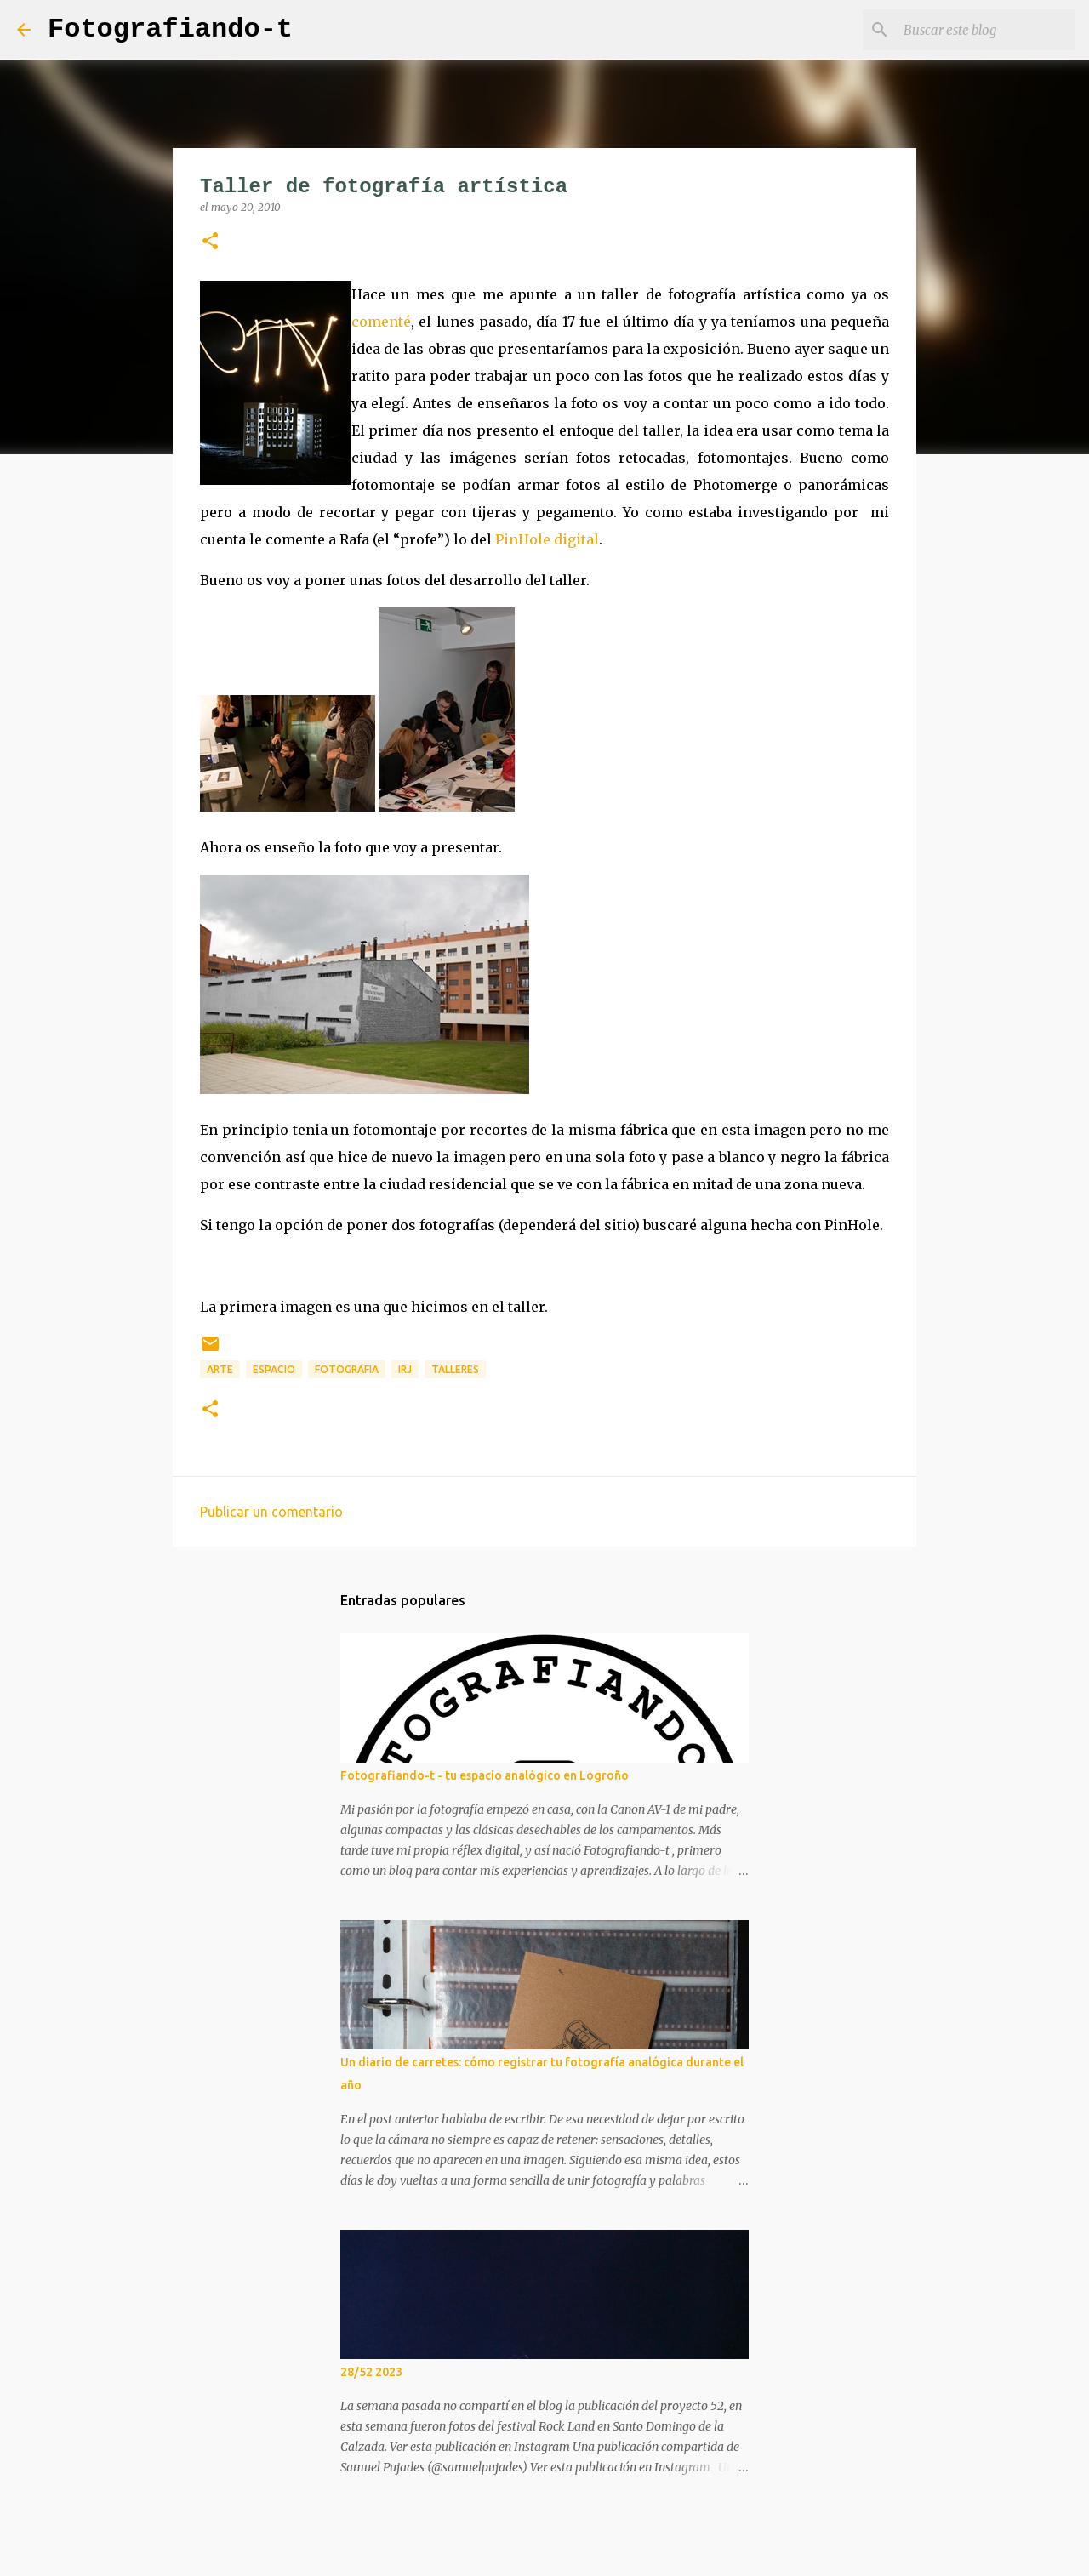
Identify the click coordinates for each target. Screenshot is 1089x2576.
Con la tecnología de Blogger (545, 2552)
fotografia (347, 1369)
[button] (210, 242)
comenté (381, 321)
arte (220, 1369)
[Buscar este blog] (986, 29)
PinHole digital (547, 539)
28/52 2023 (371, 2372)
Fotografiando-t (170, 29)
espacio (274, 1369)
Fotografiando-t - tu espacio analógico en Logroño (484, 1775)
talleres (455, 1369)
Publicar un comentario (271, 1511)
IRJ (405, 1369)
